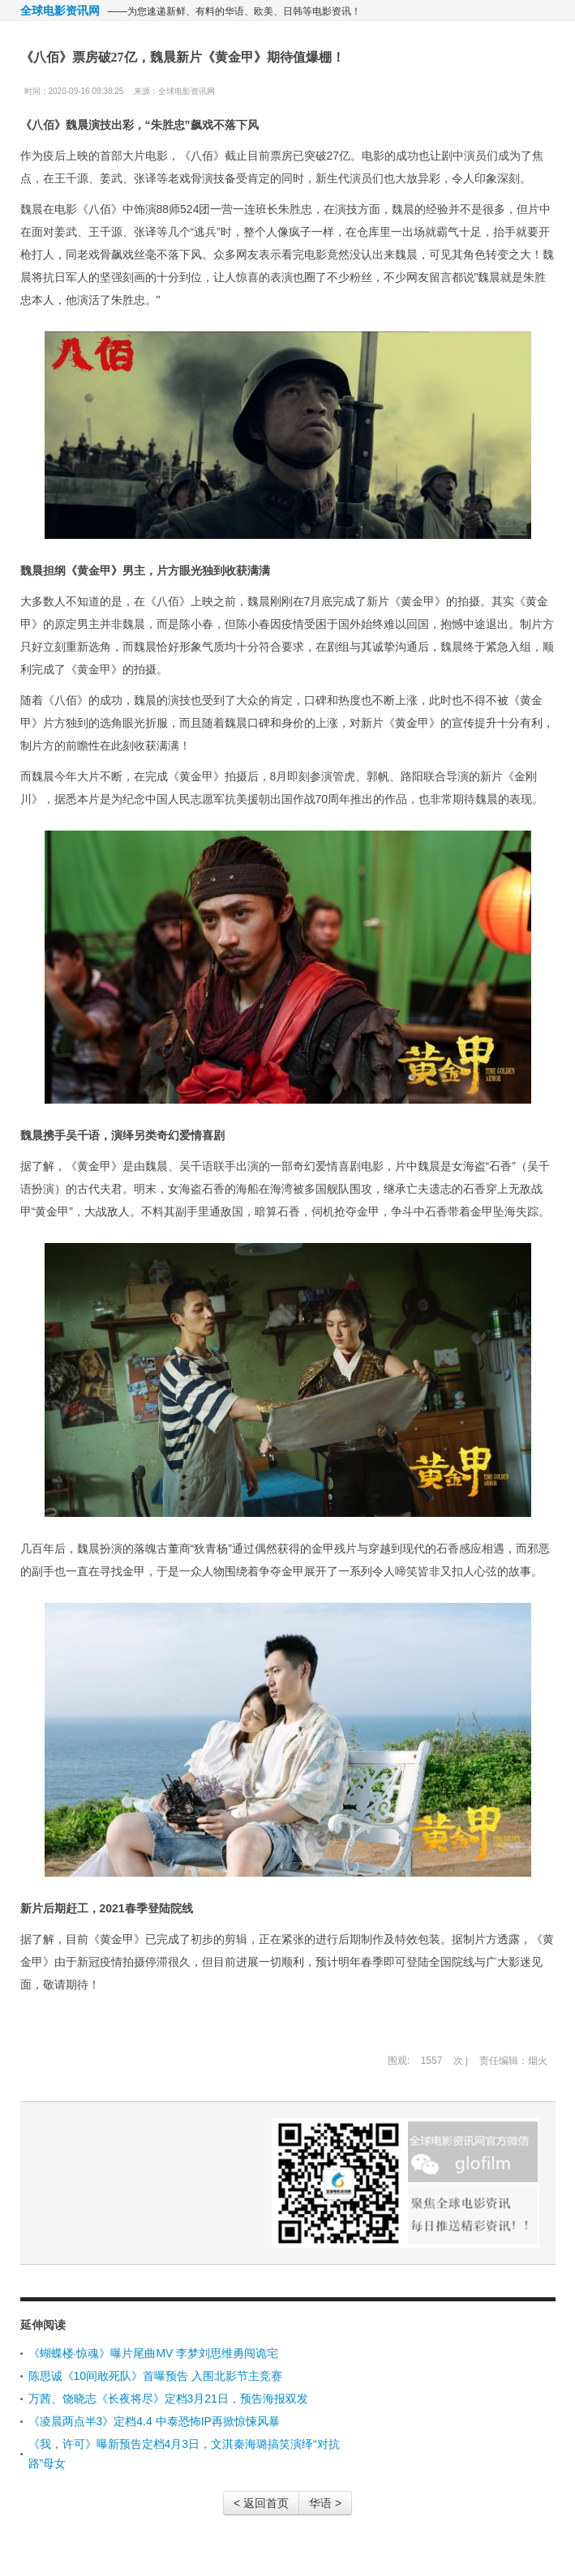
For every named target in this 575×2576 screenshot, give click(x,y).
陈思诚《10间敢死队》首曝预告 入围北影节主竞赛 (155, 2375)
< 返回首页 (261, 2503)
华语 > (325, 2503)
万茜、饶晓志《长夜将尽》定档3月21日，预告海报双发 (168, 2398)
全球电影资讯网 (60, 10)
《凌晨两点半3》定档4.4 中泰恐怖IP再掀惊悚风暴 (154, 2421)
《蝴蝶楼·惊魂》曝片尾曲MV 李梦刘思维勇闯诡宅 (153, 2353)
